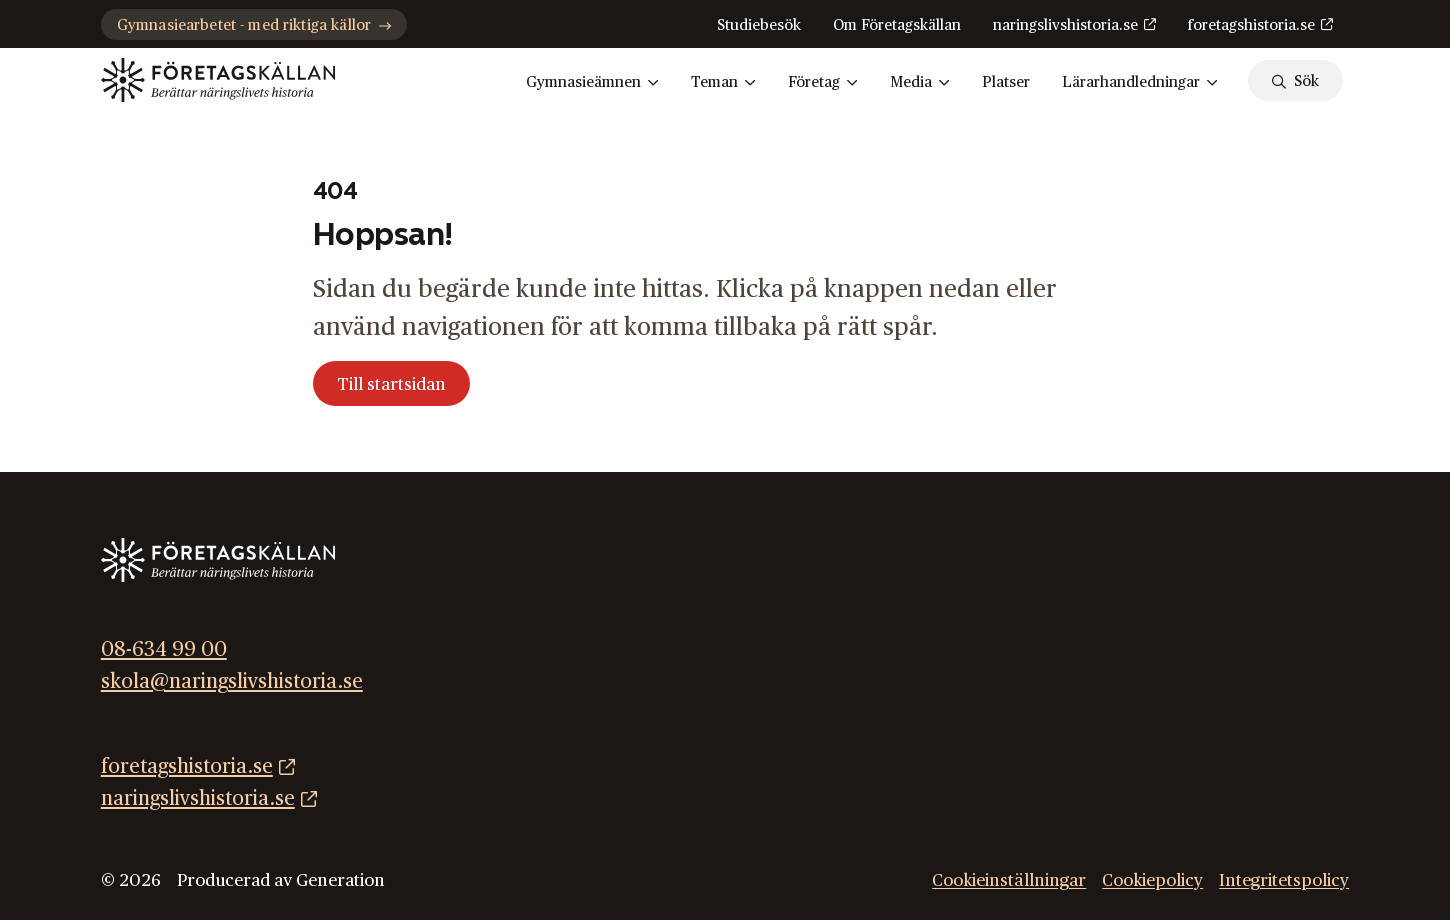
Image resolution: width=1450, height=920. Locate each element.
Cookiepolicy (1152, 880)
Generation (340, 880)
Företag (823, 83)
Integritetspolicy (1284, 880)
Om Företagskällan (897, 25)
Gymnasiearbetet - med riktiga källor (254, 25)
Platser (1006, 82)
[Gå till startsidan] (218, 80)
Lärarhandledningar (1140, 83)
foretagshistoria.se (1251, 25)
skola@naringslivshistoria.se (232, 682)
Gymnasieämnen (592, 83)
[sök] (1295, 80)
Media (920, 83)
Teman (723, 83)
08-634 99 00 (164, 650)
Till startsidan (391, 384)
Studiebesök (759, 25)
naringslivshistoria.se (1065, 25)
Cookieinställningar (1009, 880)
